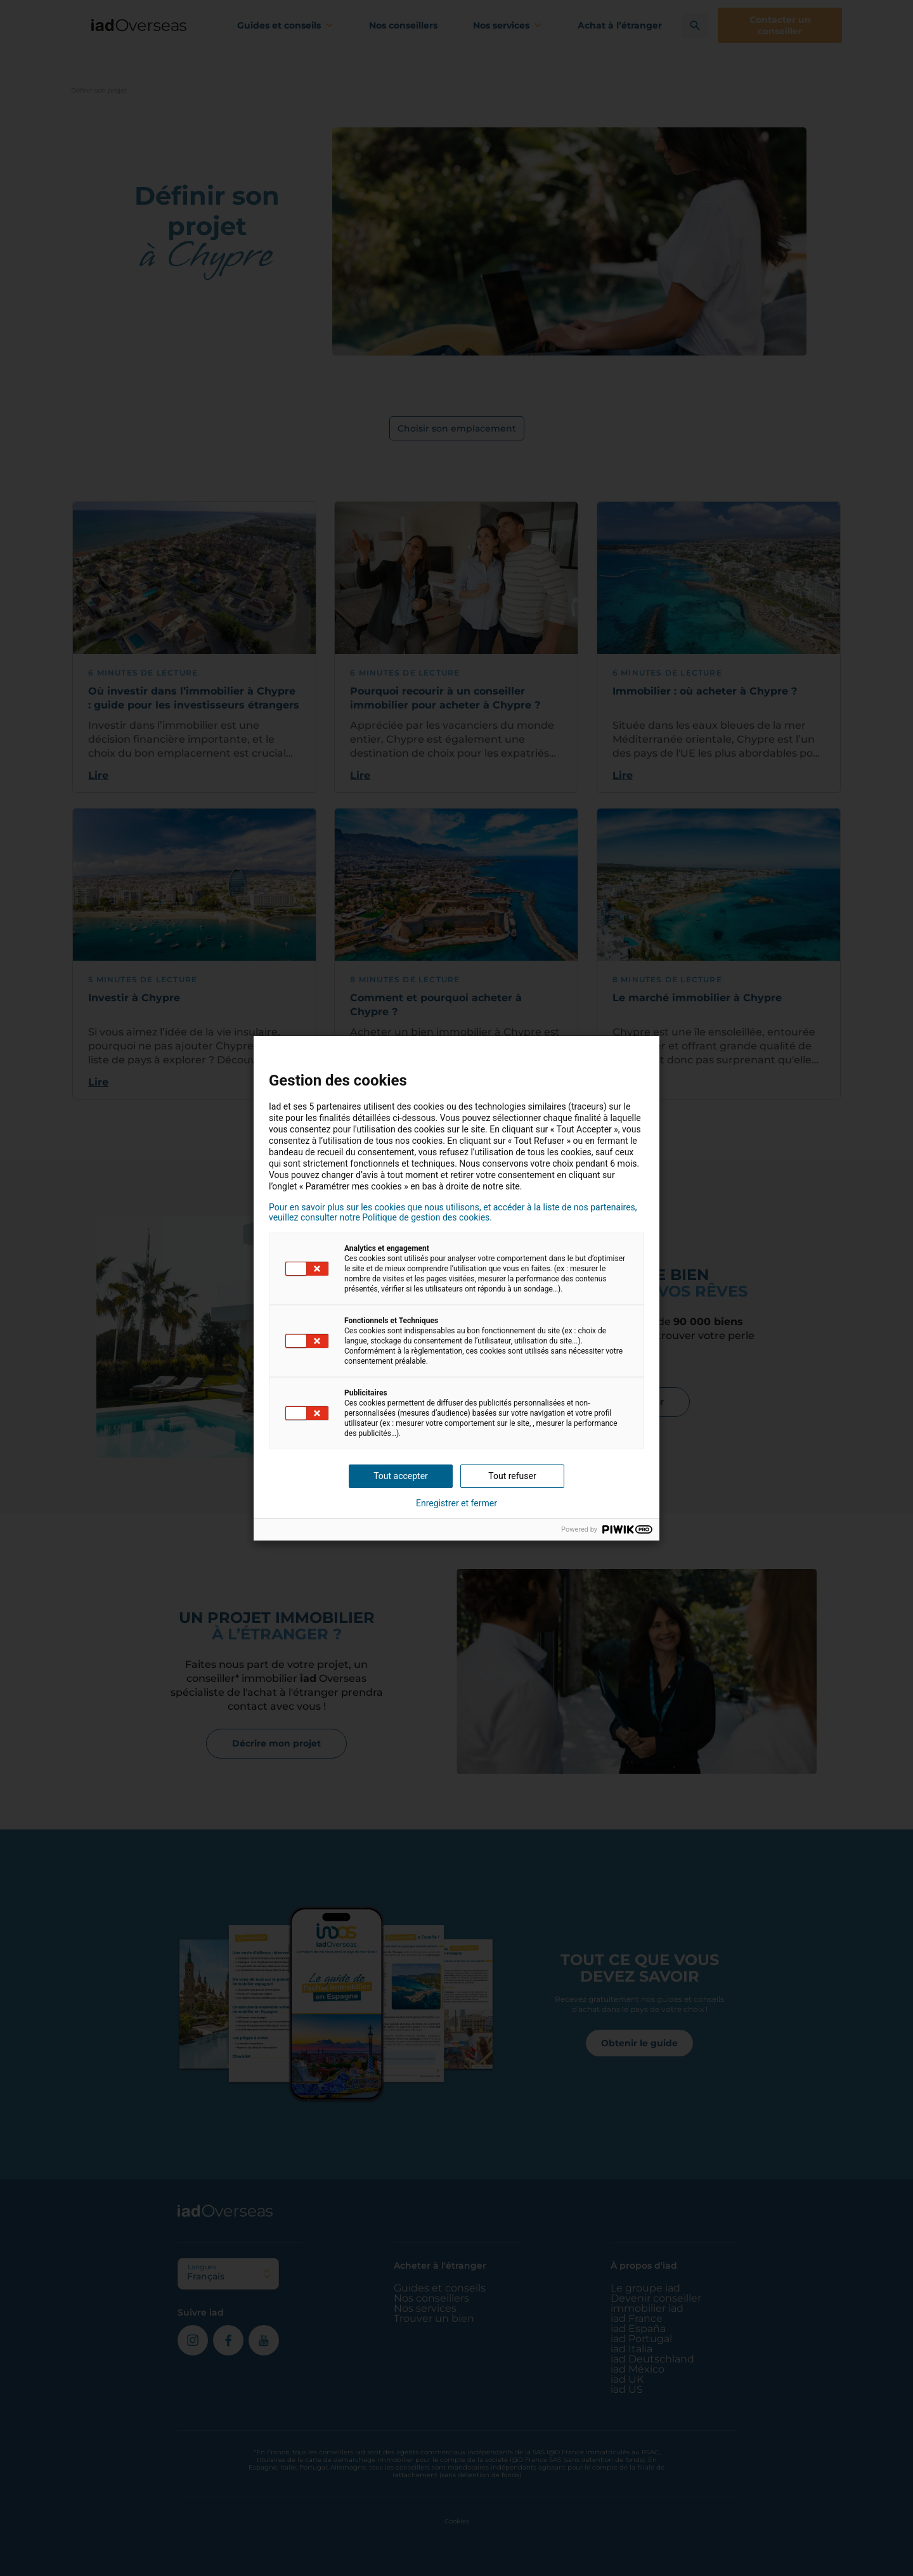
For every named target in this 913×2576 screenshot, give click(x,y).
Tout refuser (512, 1476)
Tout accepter (400, 1476)
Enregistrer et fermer (456, 1503)
